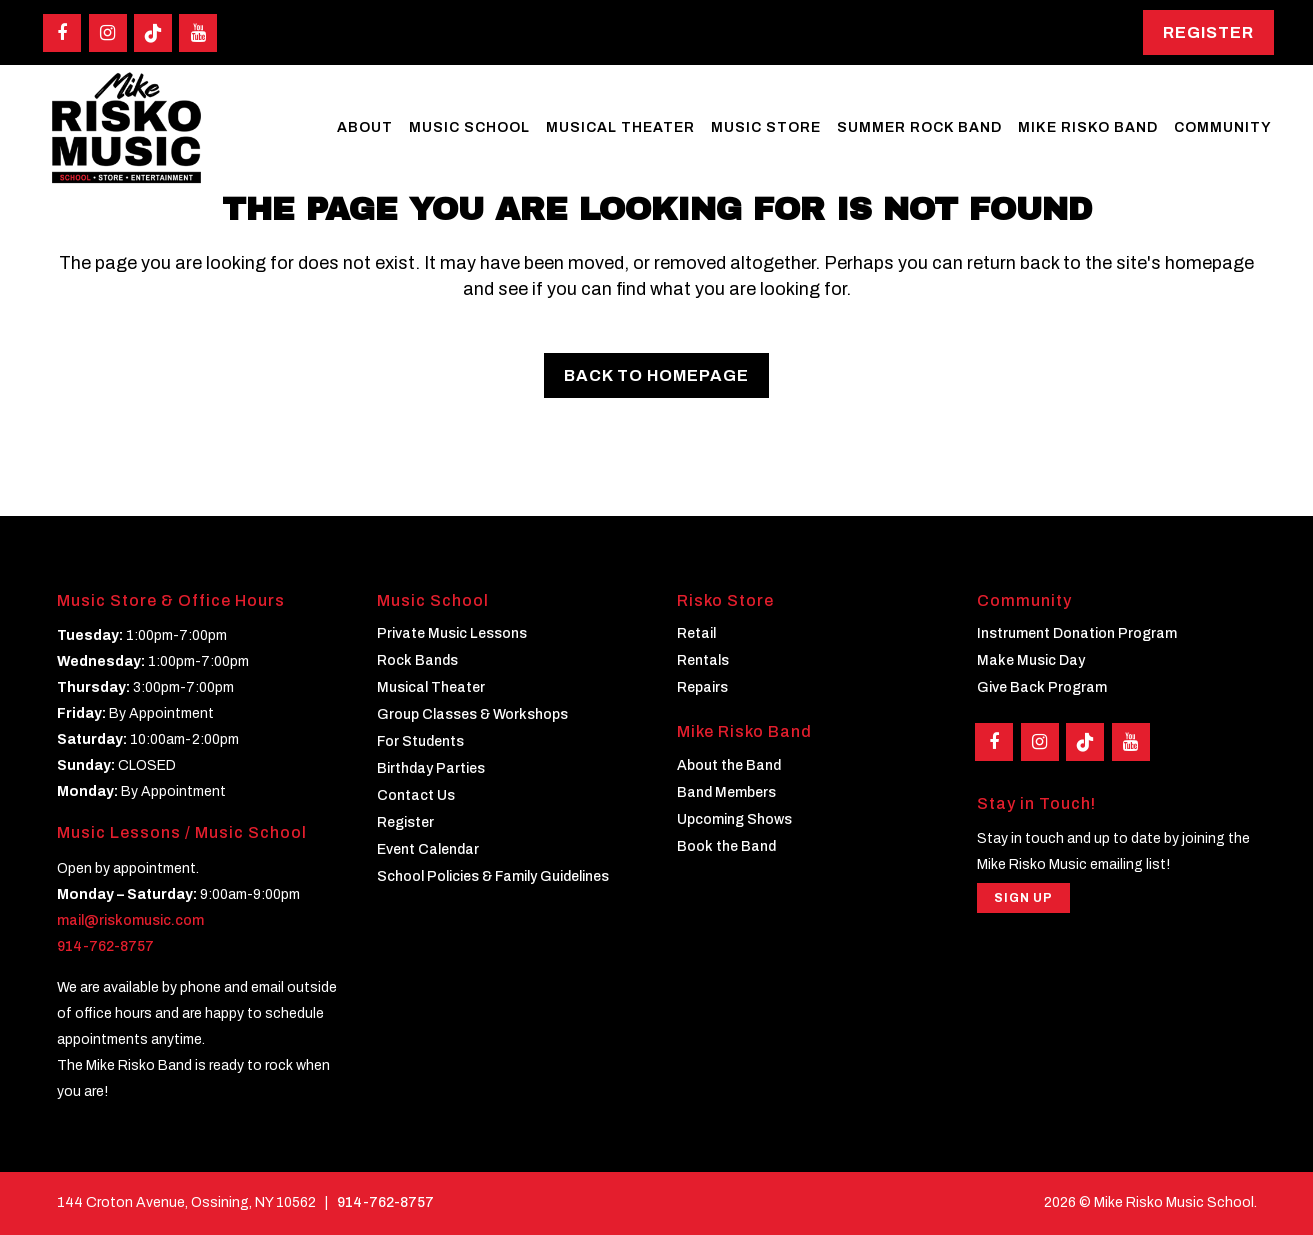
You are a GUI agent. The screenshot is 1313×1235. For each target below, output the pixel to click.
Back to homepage (656, 375)
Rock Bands (417, 660)
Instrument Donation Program (1077, 633)
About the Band (729, 764)
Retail (696, 633)
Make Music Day (1031, 660)
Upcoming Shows (734, 818)
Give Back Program (1042, 687)
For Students (420, 741)
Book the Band (726, 845)
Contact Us (416, 795)
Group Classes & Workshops (472, 714)
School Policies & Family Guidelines (493, 876)
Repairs (702, 687)
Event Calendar (428, 849)
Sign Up (1023, 898)
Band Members (726, 791)
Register (1208, 32)
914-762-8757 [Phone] (385, 1201)
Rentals (703, 660)
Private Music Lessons (452, 633)
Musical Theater (431, 687)
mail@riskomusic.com (130, 919)
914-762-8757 (105, 945)
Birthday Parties (431, 768)
